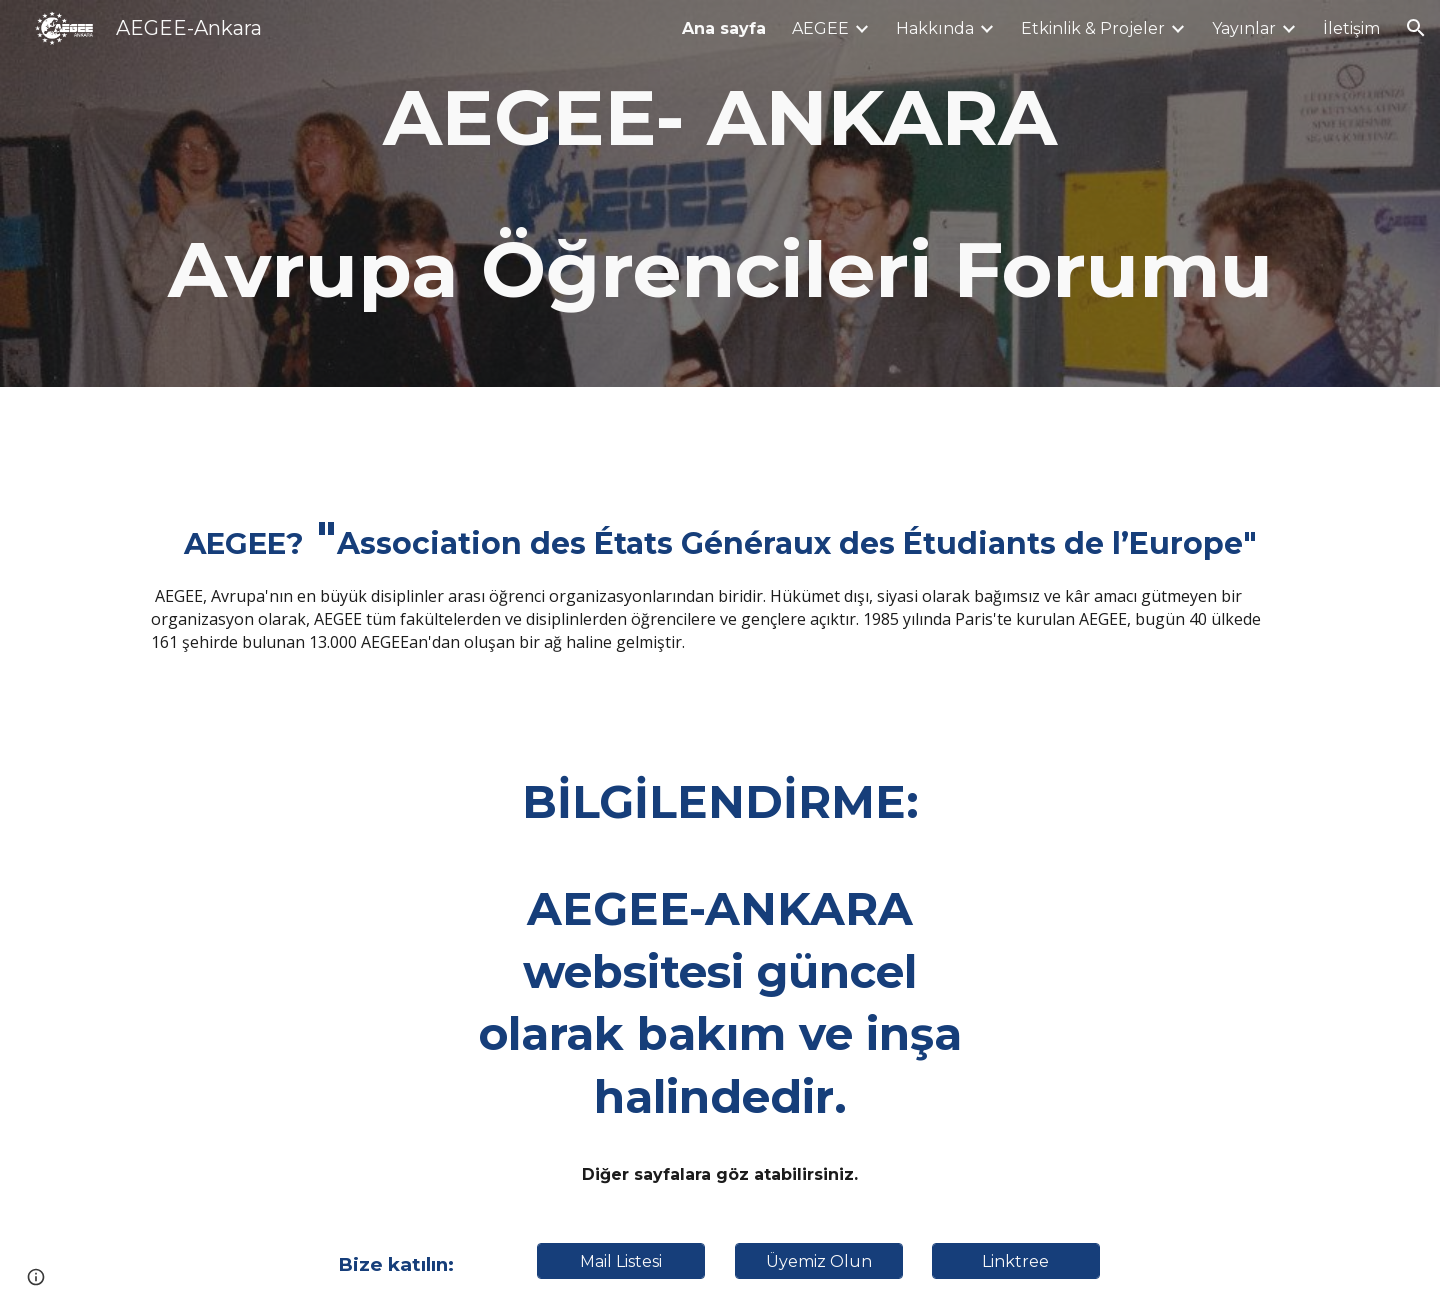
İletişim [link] (1351, 28)
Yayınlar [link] (1244, 28)
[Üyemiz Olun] (819, 1261)
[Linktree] (1016, 1261)
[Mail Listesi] (621, 1261)
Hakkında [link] (935, 28)
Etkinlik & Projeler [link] (1093, 28)
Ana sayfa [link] (724, 28)
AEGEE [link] (820, 28)
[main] (720, 193)
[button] (1416, 28)
